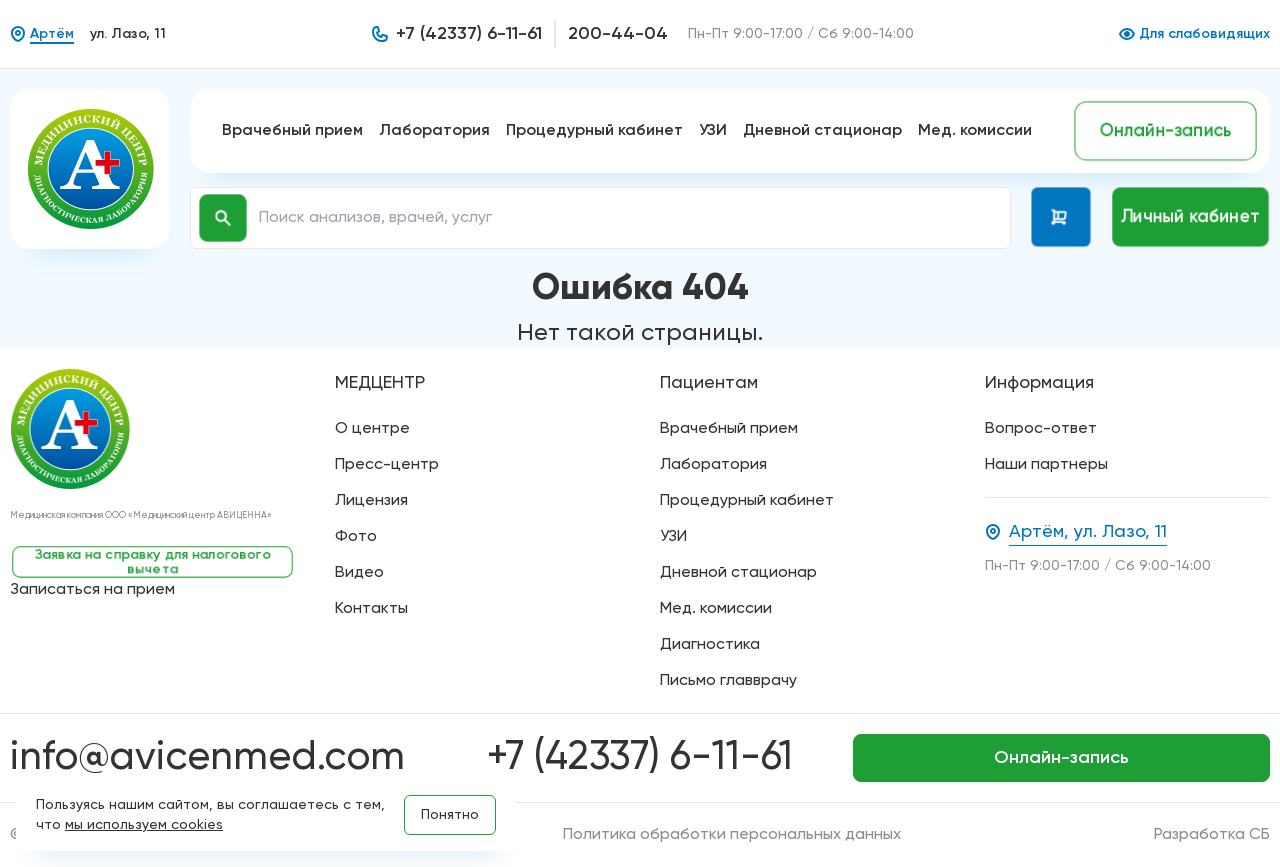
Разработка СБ (1212, 835)
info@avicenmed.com (207, 758)
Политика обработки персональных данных (732, 835)
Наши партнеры (1046, 465)
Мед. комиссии (975, 131)
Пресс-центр (387, 465)
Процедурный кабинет (594, 131)
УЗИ (713, 131)
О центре (372, 429)
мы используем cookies (144, 825)
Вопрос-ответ (1041, 429)
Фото (356, 537)
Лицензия (371, 501)
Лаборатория (434, 131)
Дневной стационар (822, 131)
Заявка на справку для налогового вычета (153, 562)
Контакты (371, 609)
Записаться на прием (92, 590)
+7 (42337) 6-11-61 (469, 34)
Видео (359, 573)
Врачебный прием (292, 131)
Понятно (450, 815)
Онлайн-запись (1165, 131)
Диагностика (710, 645)
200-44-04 (618, 34)
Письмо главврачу (728, 681)
